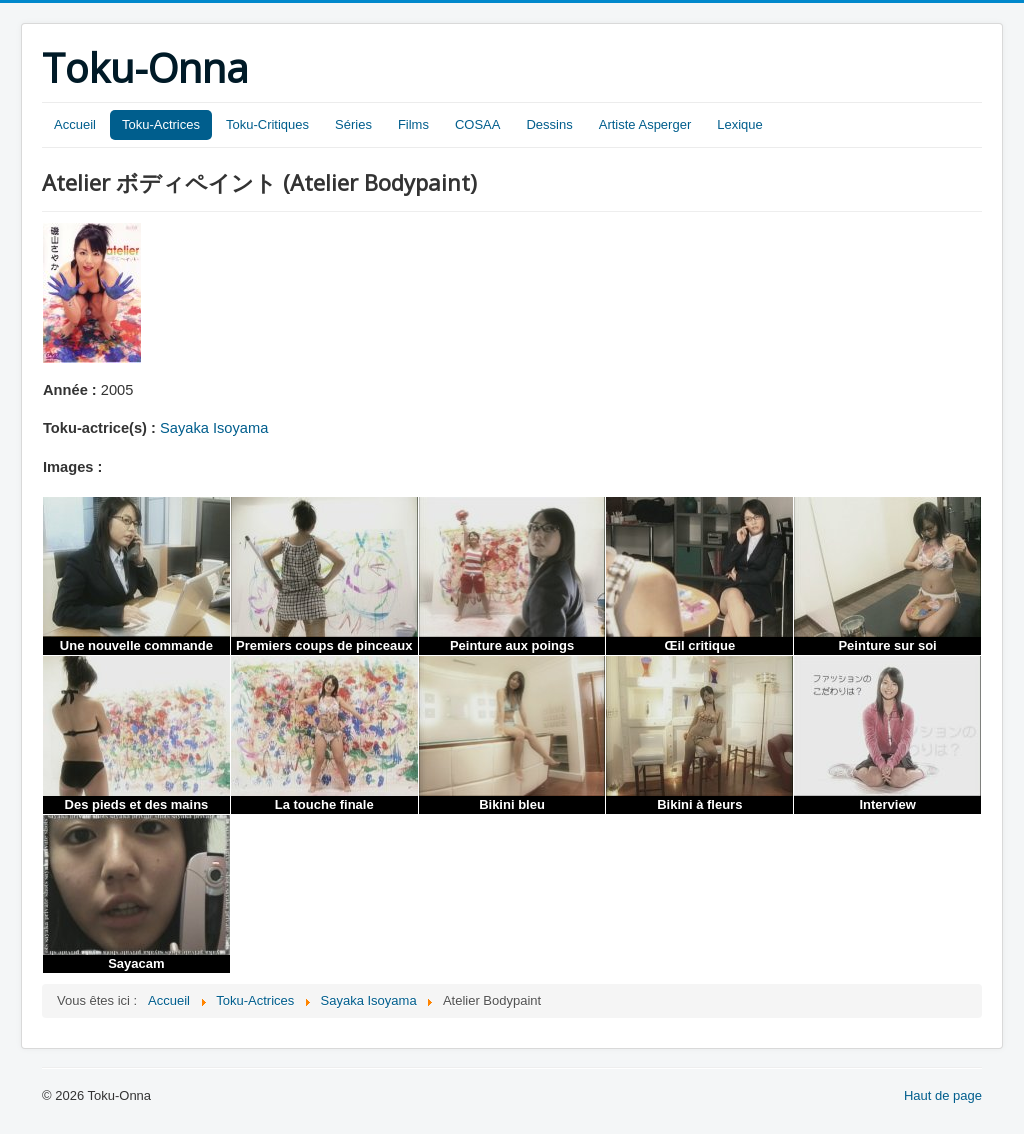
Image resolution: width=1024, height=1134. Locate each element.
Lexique (740, 124)
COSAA (478, 124)
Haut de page (943, 1095)
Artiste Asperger (645, 124)
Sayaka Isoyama (214, 428)
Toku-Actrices (161, 124)
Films (413, 124)
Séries (353, 124)
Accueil (75, 124)
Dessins (549, 124)
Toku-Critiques (267, 124)
